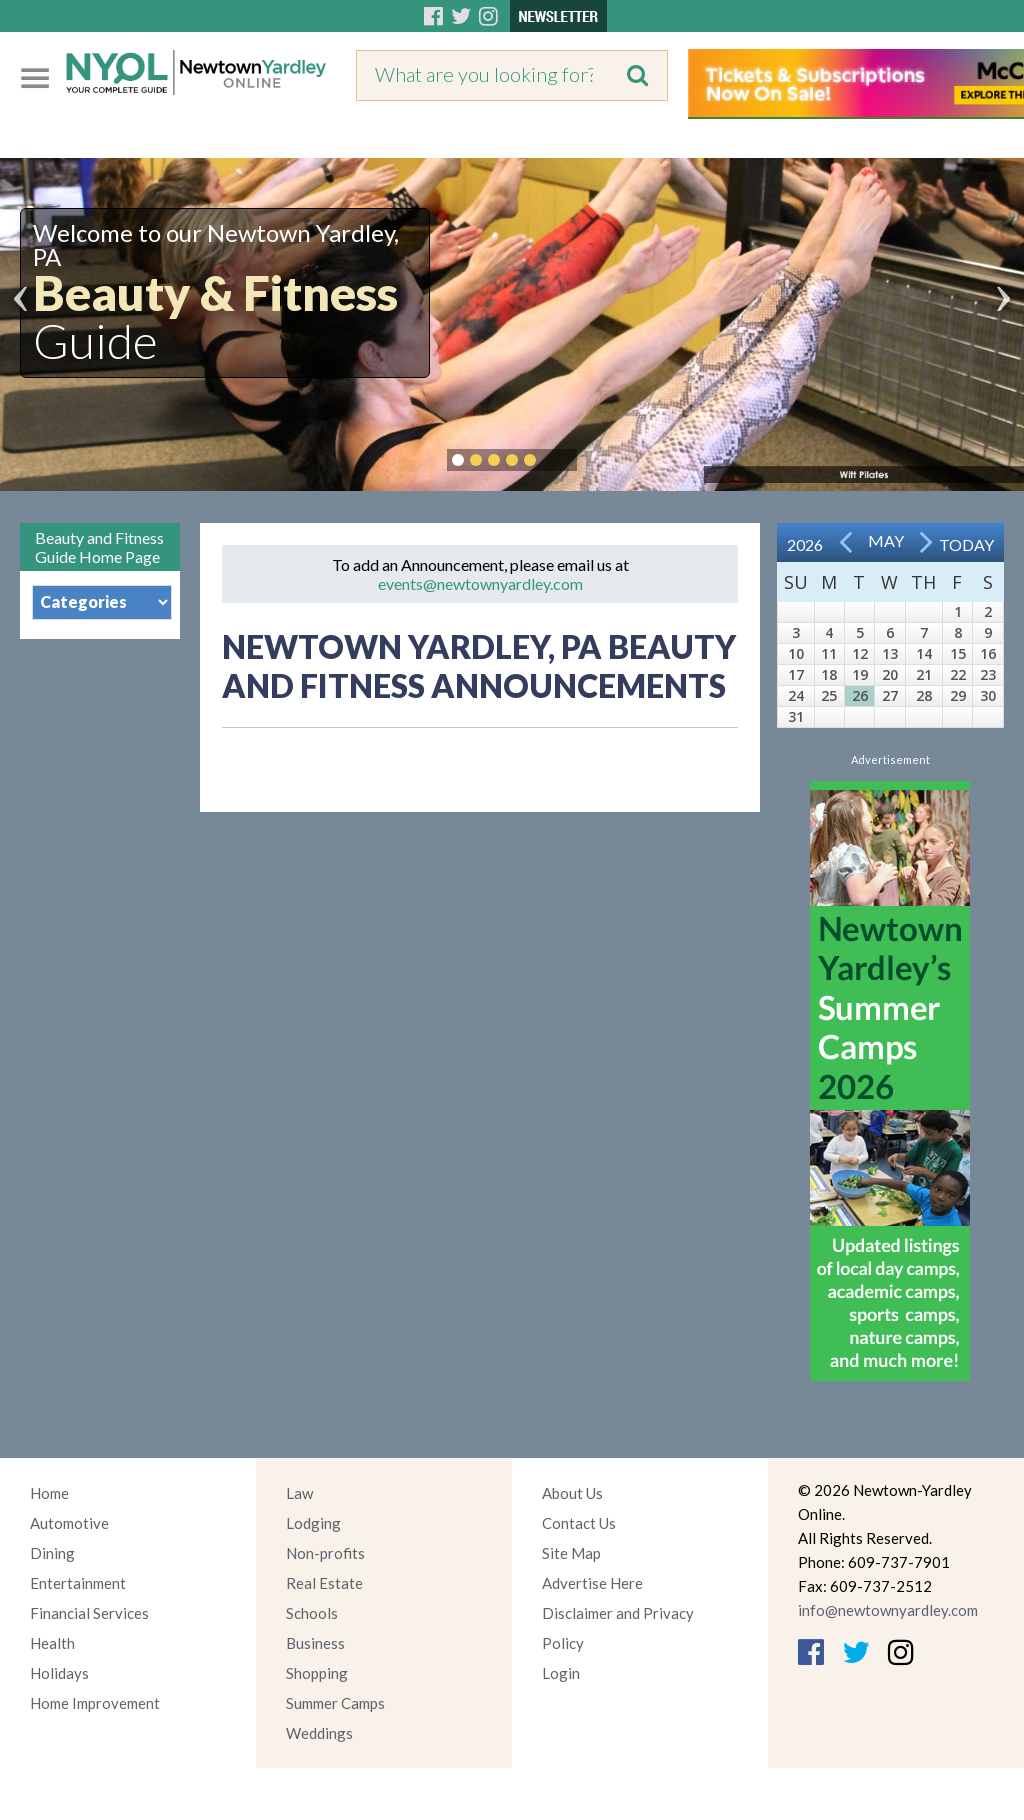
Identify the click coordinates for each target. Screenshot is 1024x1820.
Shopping (317, 1673)
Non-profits (325, 1553)
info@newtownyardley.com (888, 1610)
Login (561, 1673)
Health (52, 1643)
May (886, 540)
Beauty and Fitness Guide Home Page (99, 547)
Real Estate (324, 1583)
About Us (572, 1493)
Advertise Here (592, 1583)
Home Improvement (95, 1703)
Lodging (313, 1523)
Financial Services (89, 1613)
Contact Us (579, 1523)
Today (966, 544)
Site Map (571, 1553)
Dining (52, 1553)
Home (49, 1493)
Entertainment (78, 1583)
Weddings (319, 1733)
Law (299, 1493)
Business (315, 1643)
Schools (312, 1613)
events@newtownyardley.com (480, 583)
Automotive (69, 1523)
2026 (805, 544)
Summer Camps (335, 1703)
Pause (560, 460)
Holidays (59, 1673)
